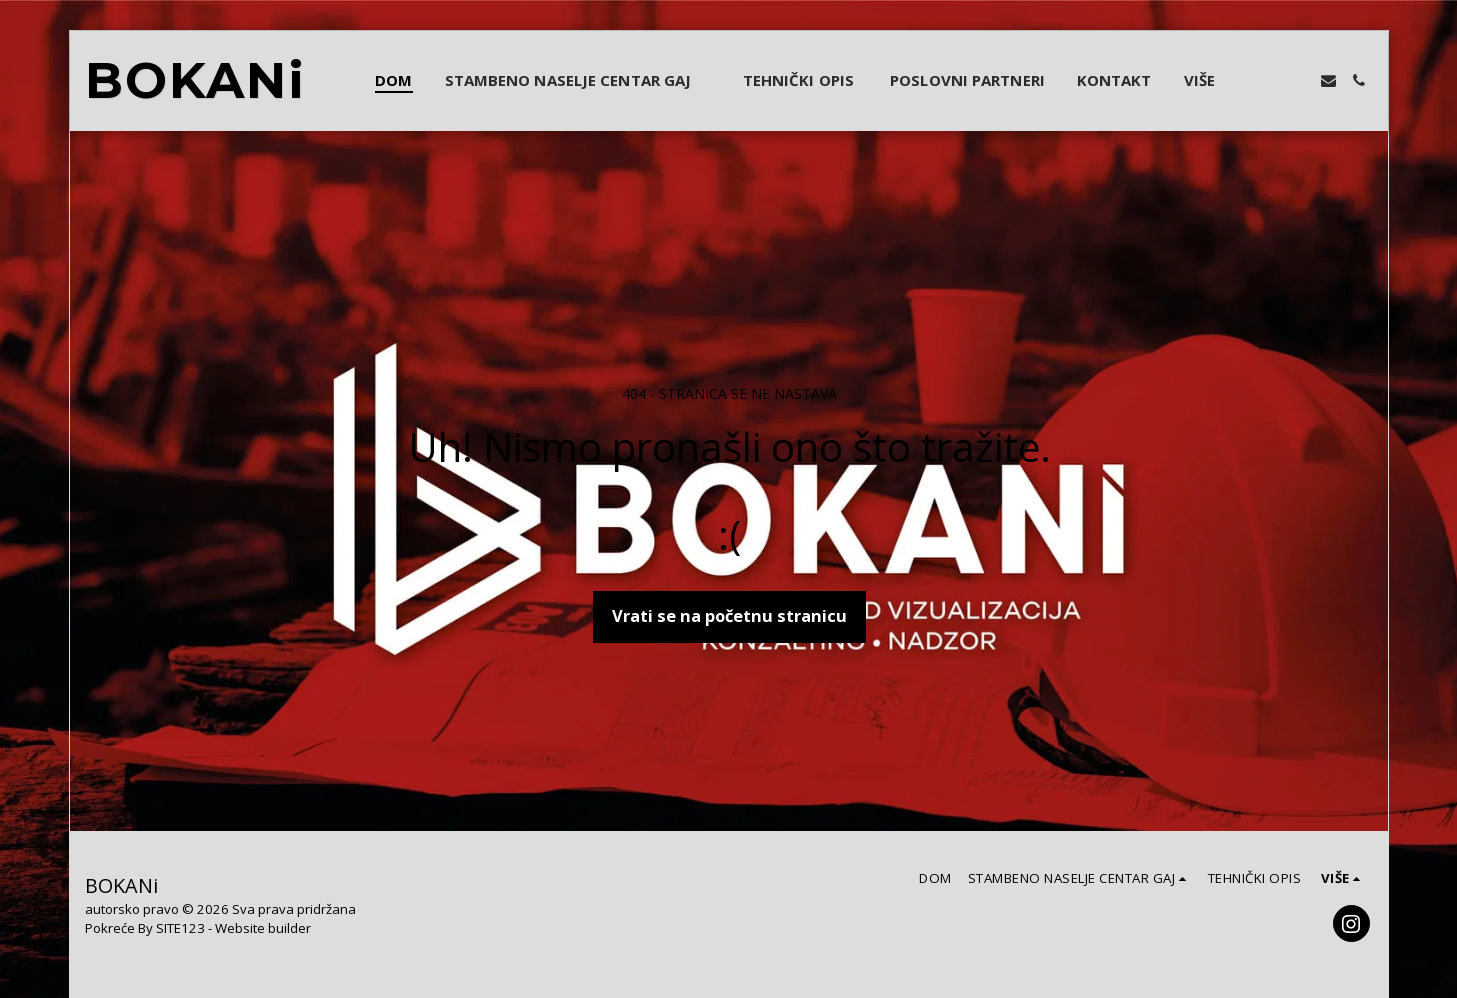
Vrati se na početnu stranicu (729, 615)
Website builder (263, 928)
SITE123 (180, 928)
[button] (578, 80)
